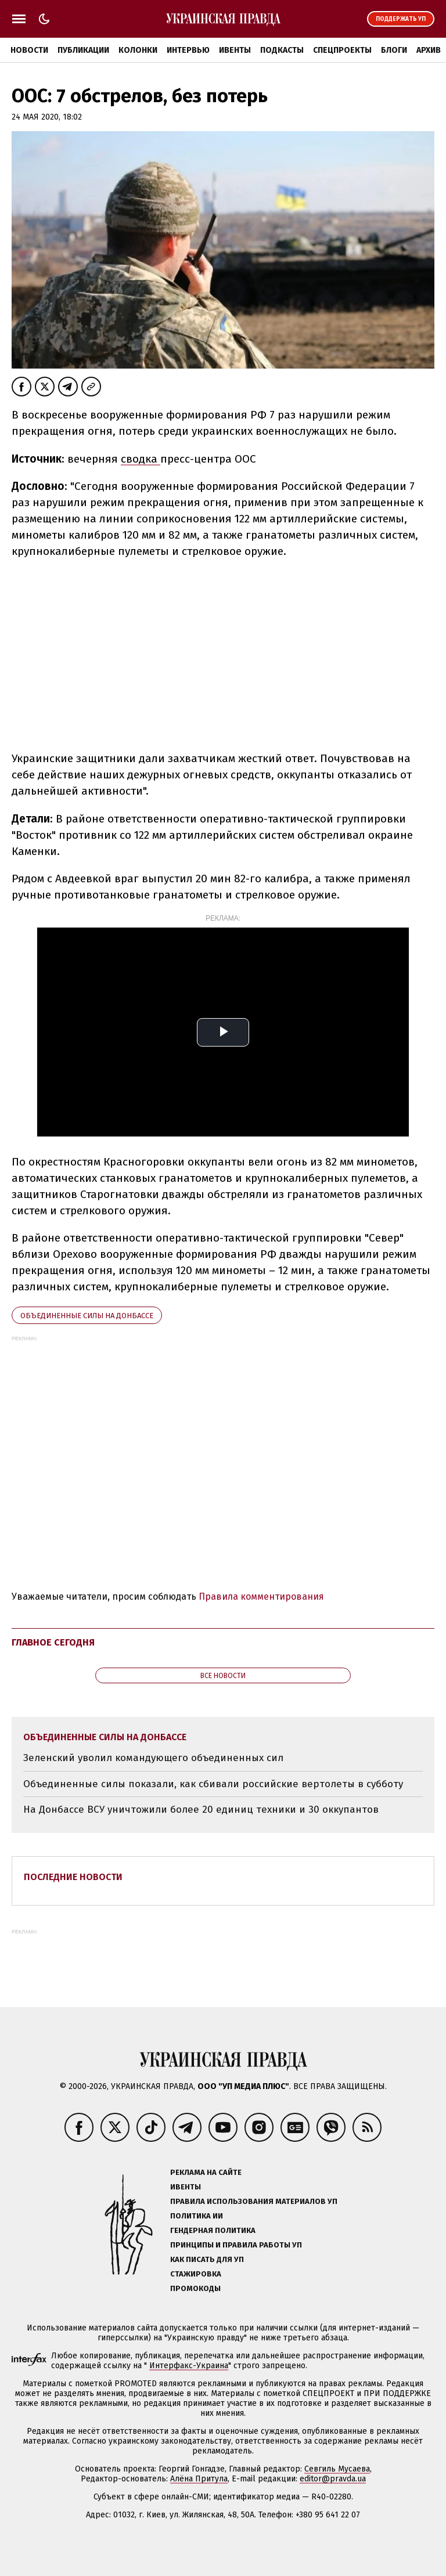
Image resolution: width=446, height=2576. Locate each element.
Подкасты (282, 50)
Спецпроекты (342, 50)
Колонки (137, 50)
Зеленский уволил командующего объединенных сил (153, 1758)
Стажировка (195, 2274)
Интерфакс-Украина (188, 2366)
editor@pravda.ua (333, 2479)
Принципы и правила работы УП (236, 2245)
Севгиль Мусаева (337, 2469)
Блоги (394, 50)
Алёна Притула (199, 2479)
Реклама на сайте (206, 2172)
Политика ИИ (196, 2215)
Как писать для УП (207, 2259)
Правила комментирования (261, 1596)
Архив (428, 50)
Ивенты (235, 50)
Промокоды (195, 2288)
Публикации (83, 50)
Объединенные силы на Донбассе (86, 1315)
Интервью (188, 50)
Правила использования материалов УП (253, 2201)
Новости (29, 50)
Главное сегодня (53, 1642)
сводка (140, 459)
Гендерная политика (213, 2230)
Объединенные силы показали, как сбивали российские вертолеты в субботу (213, 1784)
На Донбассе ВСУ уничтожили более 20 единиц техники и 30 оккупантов (201, 1809)
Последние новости (73, 1876)
